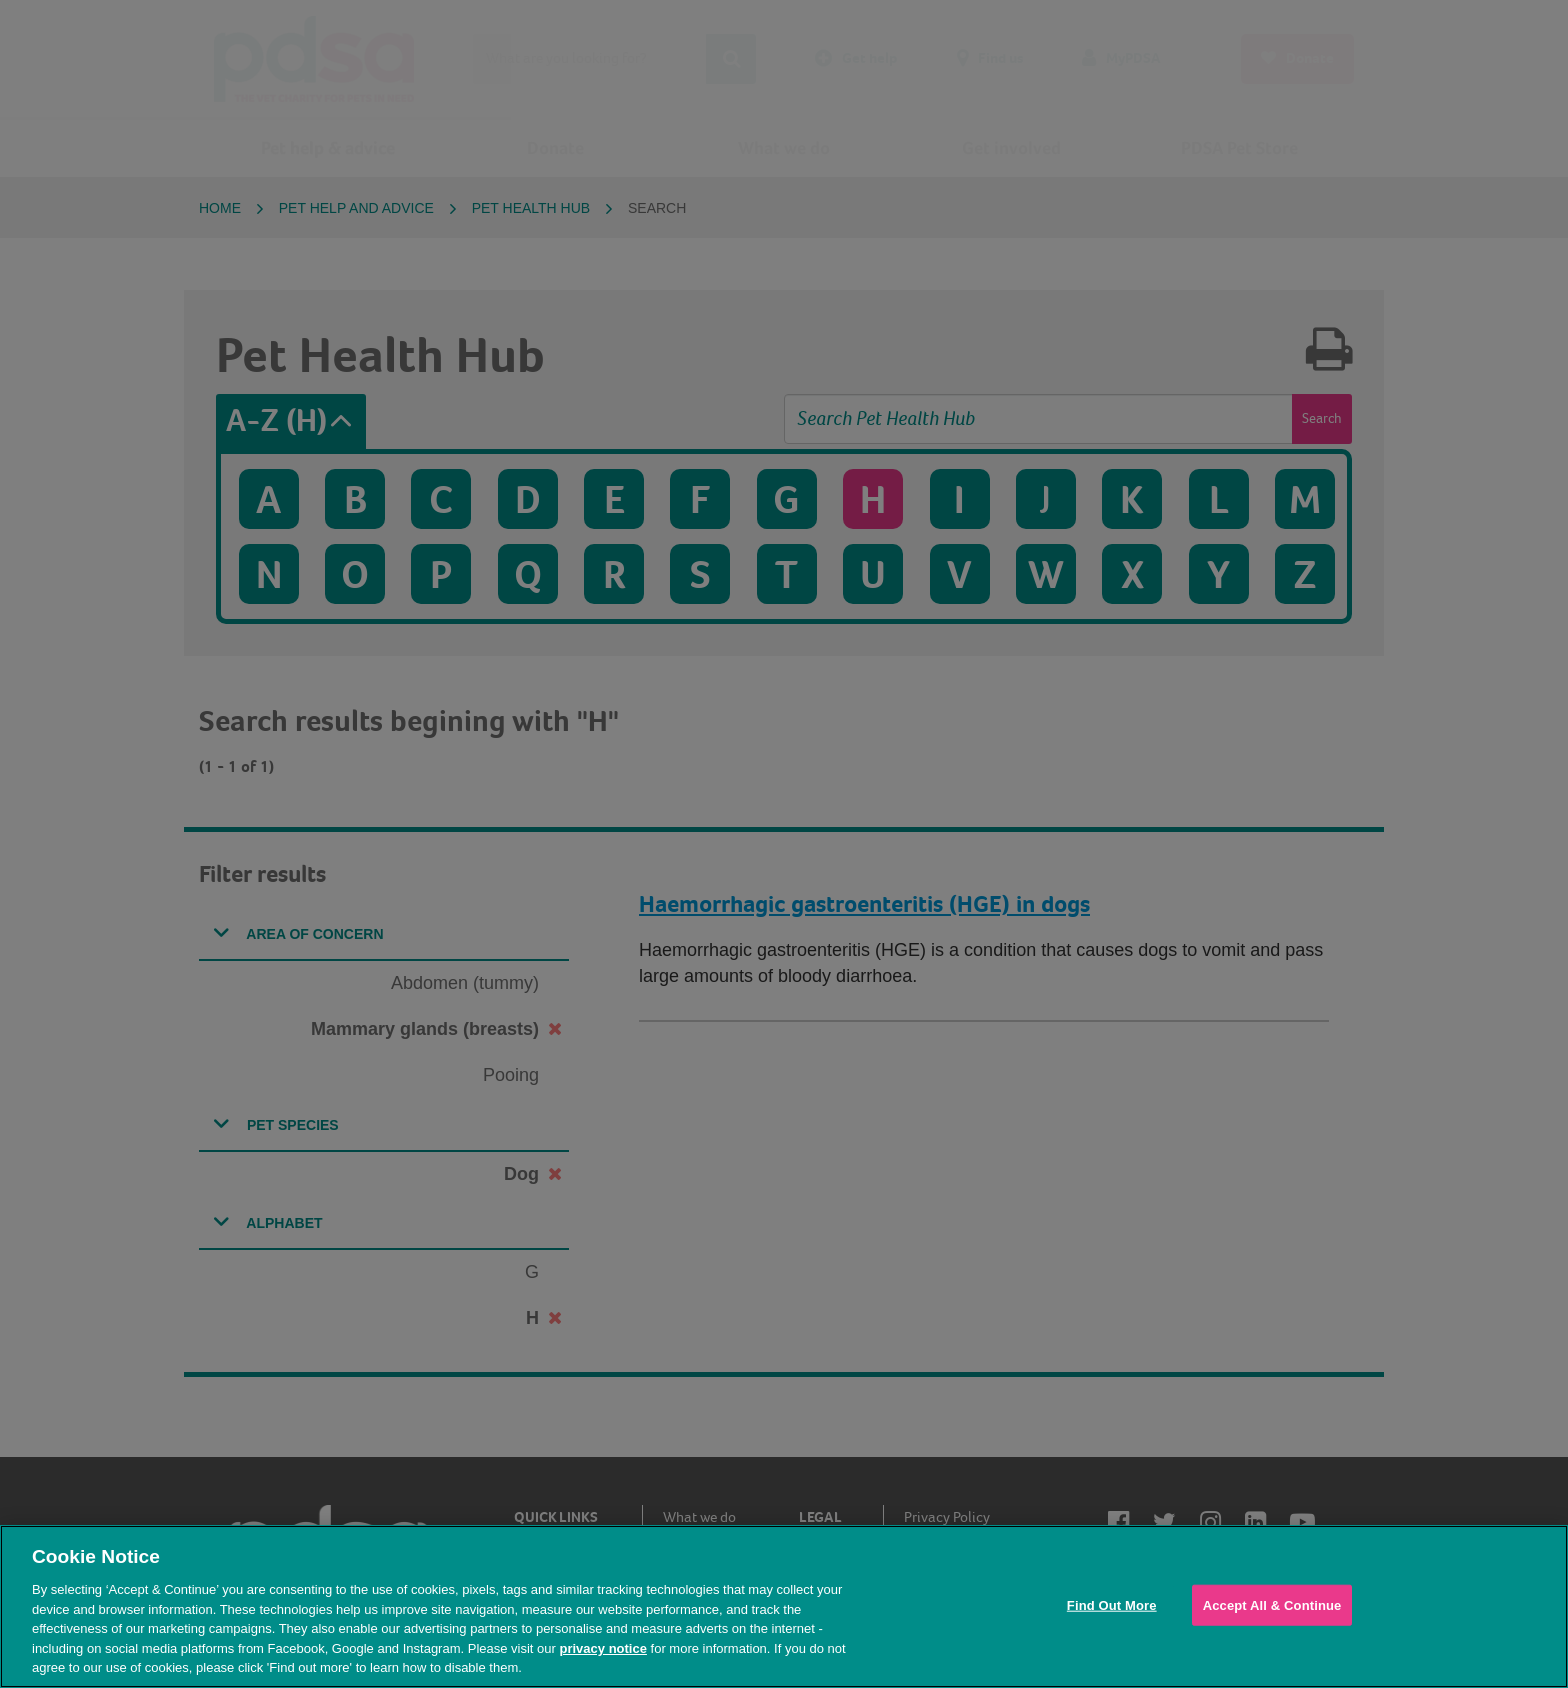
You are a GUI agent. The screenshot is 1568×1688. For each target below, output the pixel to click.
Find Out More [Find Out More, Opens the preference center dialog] (1112, 1604)
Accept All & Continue (1272, 1604)
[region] (784, 1606)
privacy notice (602, 1648)
